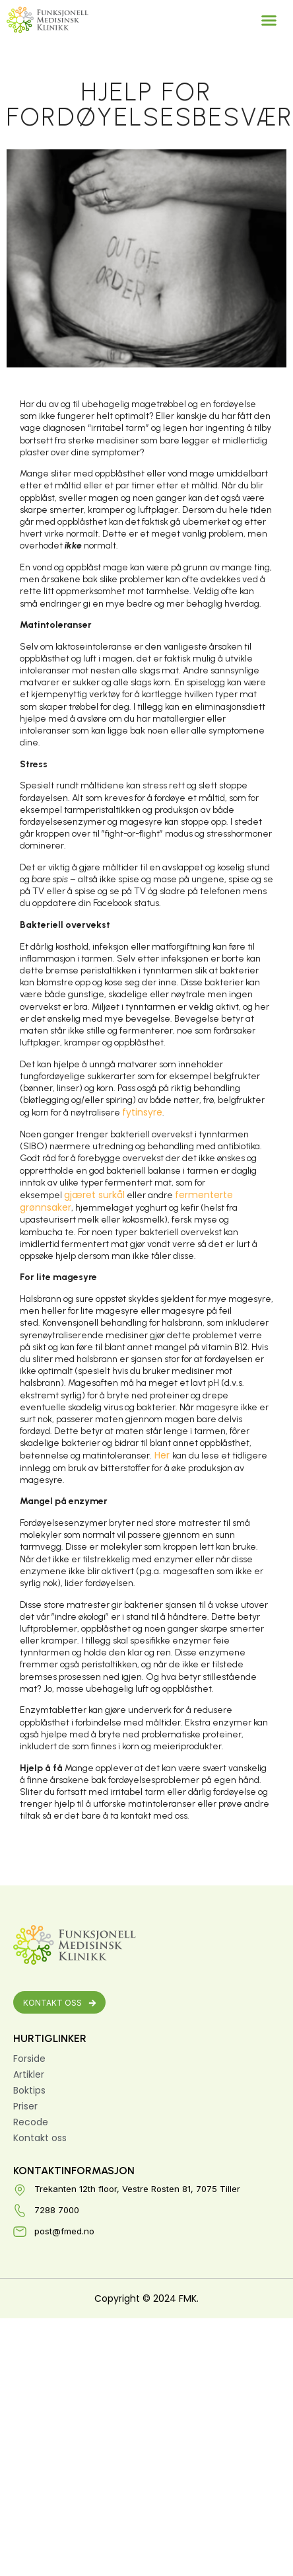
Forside (29, 2058)
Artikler (28, 2074)
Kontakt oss (40, 2137)
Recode (30, 2122)
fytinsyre (142, 1112)
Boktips (29, 2090)
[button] (269, 19)
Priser (25, 2106)
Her (162, 1455)
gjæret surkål (94, 1194)
